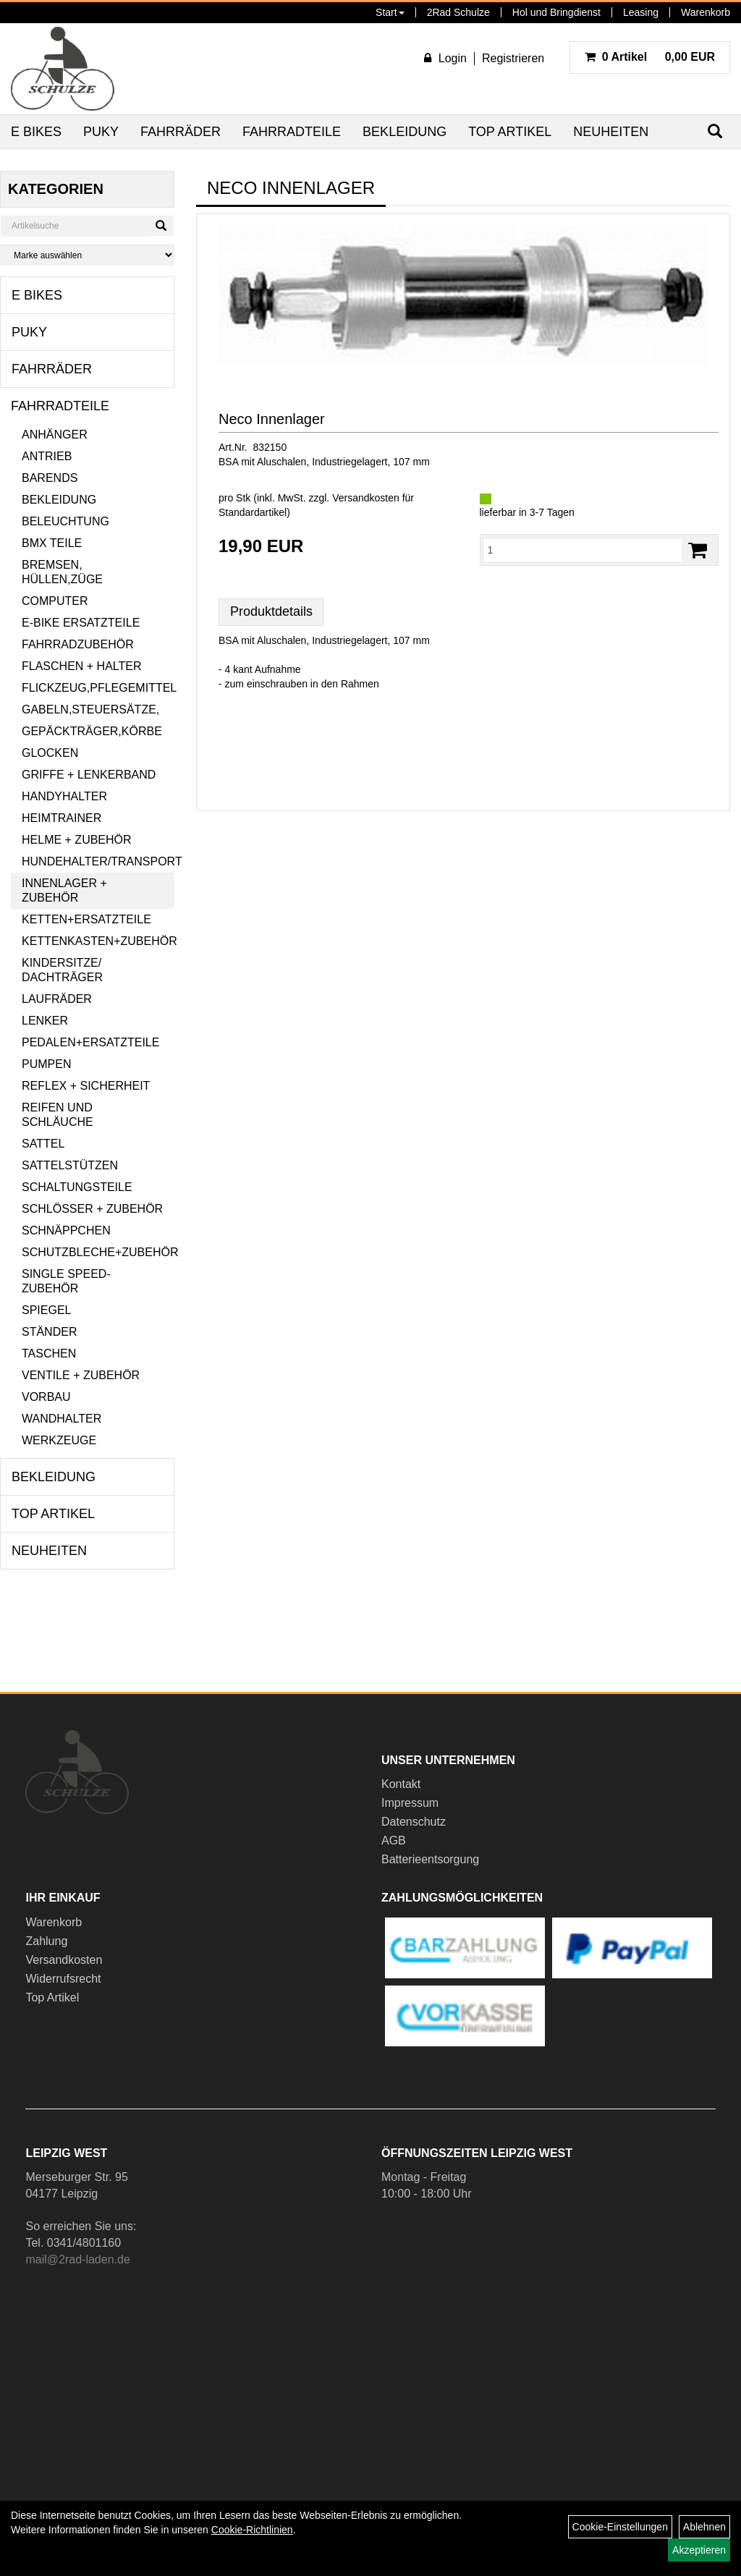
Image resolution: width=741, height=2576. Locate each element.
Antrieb (47, 456)
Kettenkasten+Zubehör (98, 941)
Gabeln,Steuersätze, (90, 709)
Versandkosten (63, 1960)
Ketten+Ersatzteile (86, 919)
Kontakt (400, 1784)
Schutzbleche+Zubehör (98, 1252)
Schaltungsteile (77, 1187)
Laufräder (57, 999)
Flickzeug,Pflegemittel (98, 688)
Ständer (49, 1332)
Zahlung (46, 1941)
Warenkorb (705, 12)
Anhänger (55, 434)
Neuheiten (610, 131)
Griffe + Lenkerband (89, 774)
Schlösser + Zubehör (92, 1209)
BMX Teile (52, 543)
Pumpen (46, 1064)
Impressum (410, 1803)
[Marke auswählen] (87, 255)
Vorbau (46, 1397)
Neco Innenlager (272, 419)
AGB (393, 1840)
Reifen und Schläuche (57, 1114)
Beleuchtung (65, 521)
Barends (49, 478)
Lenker (45, 1020)
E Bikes (36, 131)
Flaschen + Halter (82, 666)
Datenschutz (413, 1822)
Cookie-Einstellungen (620, 2527)
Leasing (641, 12)
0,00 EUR (650, 57)
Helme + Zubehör (77, 840)
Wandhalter (61, 1418)
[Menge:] (583, 550)
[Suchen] (161, 226)
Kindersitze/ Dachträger (62, 970)
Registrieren (513, 58)
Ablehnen (704, 2527)
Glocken (50, 753)
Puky (101, 131)
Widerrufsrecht (63, 1979)
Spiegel (46, 1310)
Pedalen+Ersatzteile (90, 1042)
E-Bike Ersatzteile (81, 623)
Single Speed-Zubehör (66, 1281)
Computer (55, 601)
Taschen (49, 1353)
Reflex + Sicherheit (86, 1086)
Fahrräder (180, 131)
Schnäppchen (66, 1230)
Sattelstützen (70, 1165)
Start (390, 12)
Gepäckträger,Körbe (92, 731)
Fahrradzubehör (78, 644)
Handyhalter (64, 796)
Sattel (43, 1143)
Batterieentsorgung (430, 1859)
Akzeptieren (699, 2550)
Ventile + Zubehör (81, 1375)
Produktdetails (271, 611)
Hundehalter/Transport (98, 861)
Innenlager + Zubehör (64, 890)
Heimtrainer (61, 818)
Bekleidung (404, 131)
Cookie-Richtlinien (252, 2529)
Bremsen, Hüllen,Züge (62, 572)
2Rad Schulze (458, 12)
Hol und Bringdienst (556, 12)
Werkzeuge (59, 1440)
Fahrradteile (291, 131)
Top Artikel (509, 131)
